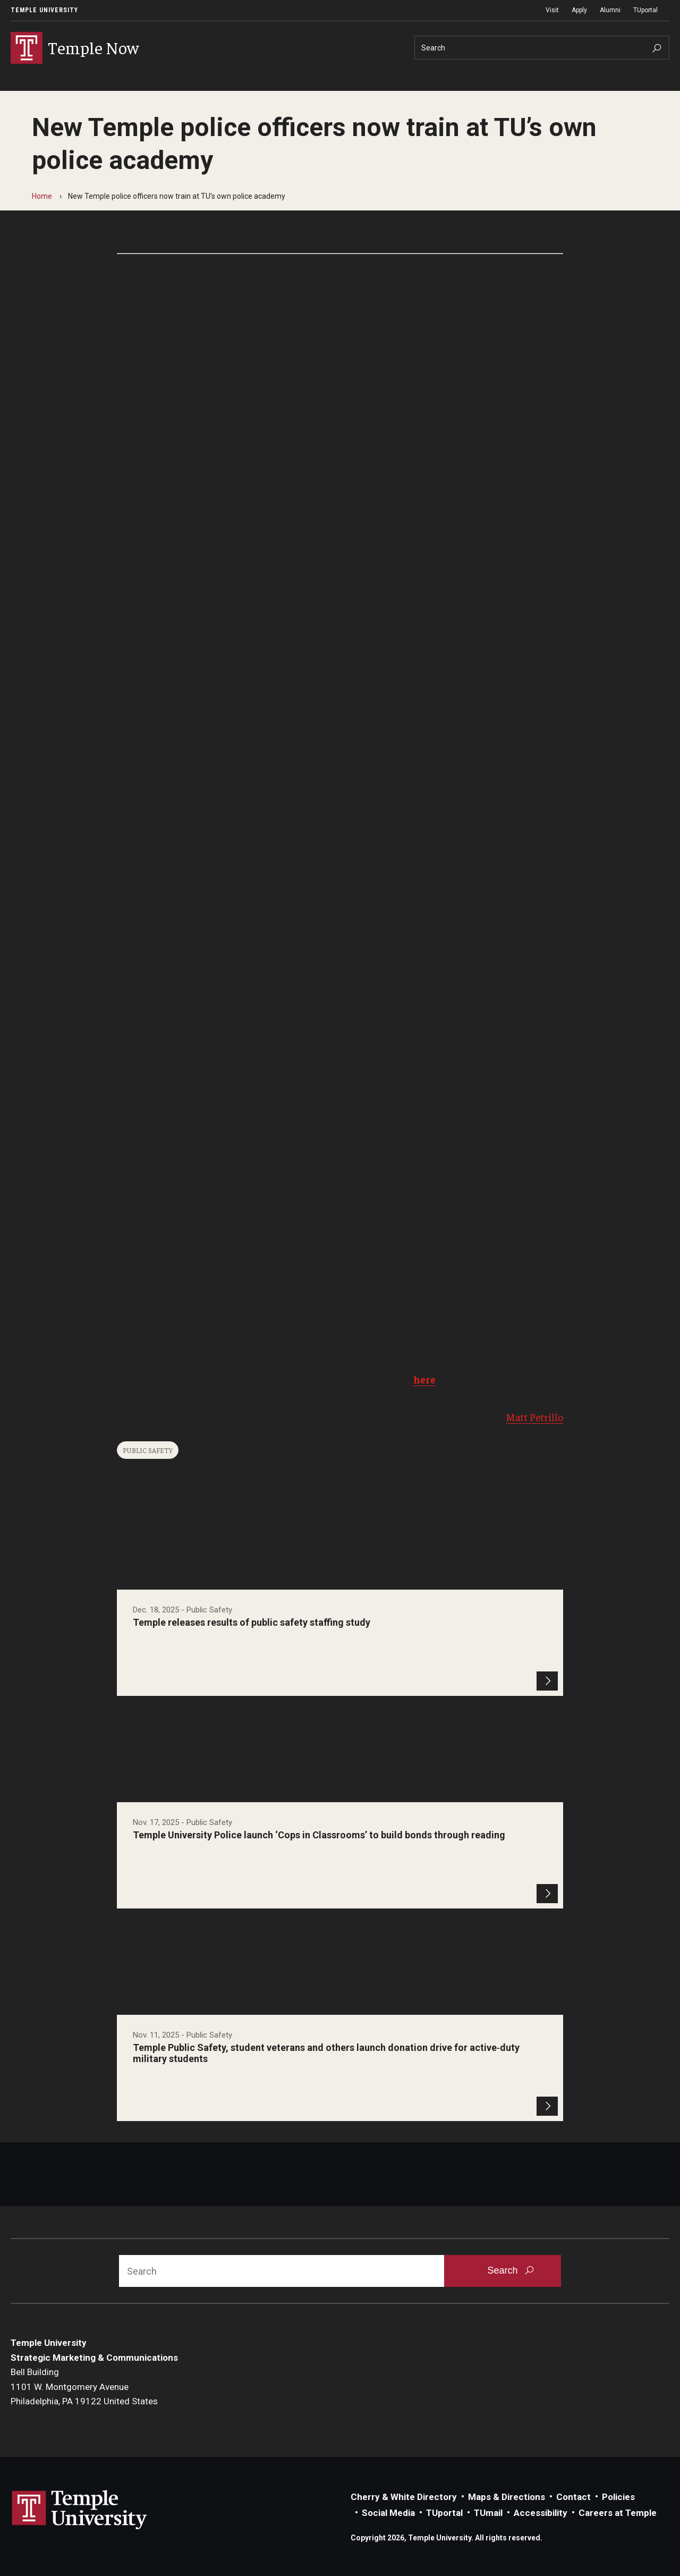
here (424, 1379)
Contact (573, 2496)
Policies (618, 2496)
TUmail (488, 2512)
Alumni (610, 10)
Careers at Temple (618, 2512)
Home (42, 196)
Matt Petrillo (534, 1417)
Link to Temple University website (80, 2510)
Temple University (44, 10)
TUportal (645, 10)
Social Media (388, 2512)
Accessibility (540, 2512)
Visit (552, 10)
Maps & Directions (506, 2496)
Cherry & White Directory (404, 2496)
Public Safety (148, 1450)
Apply (579, 10)
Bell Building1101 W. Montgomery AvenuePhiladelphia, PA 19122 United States (84, 2386)
